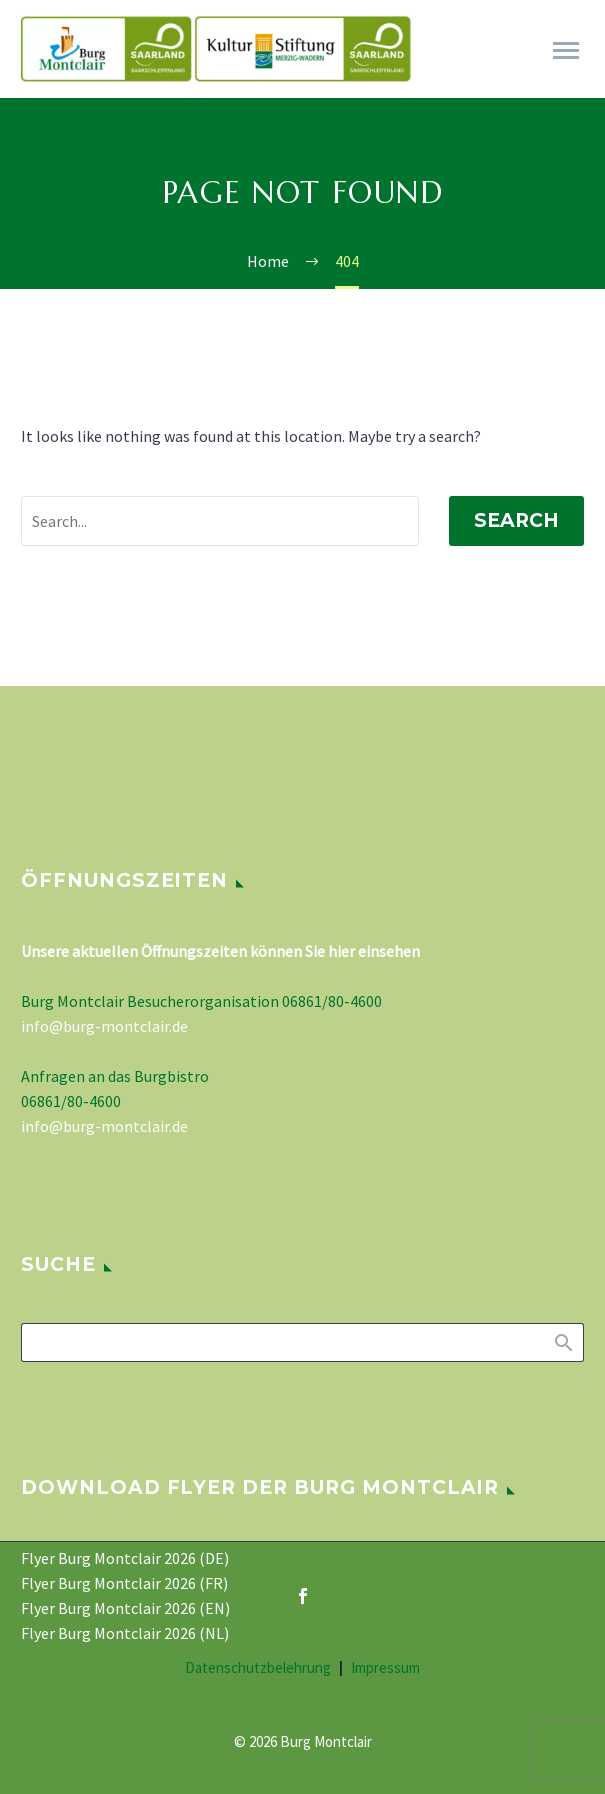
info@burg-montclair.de (104, 1026)
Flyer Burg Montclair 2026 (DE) (125, 1558)
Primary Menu (566, 50)
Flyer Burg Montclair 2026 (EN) (125, 1608)
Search (516, 520)
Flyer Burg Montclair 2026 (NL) (125, 1633)
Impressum (385, 1668)
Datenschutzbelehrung (258, 1668)
